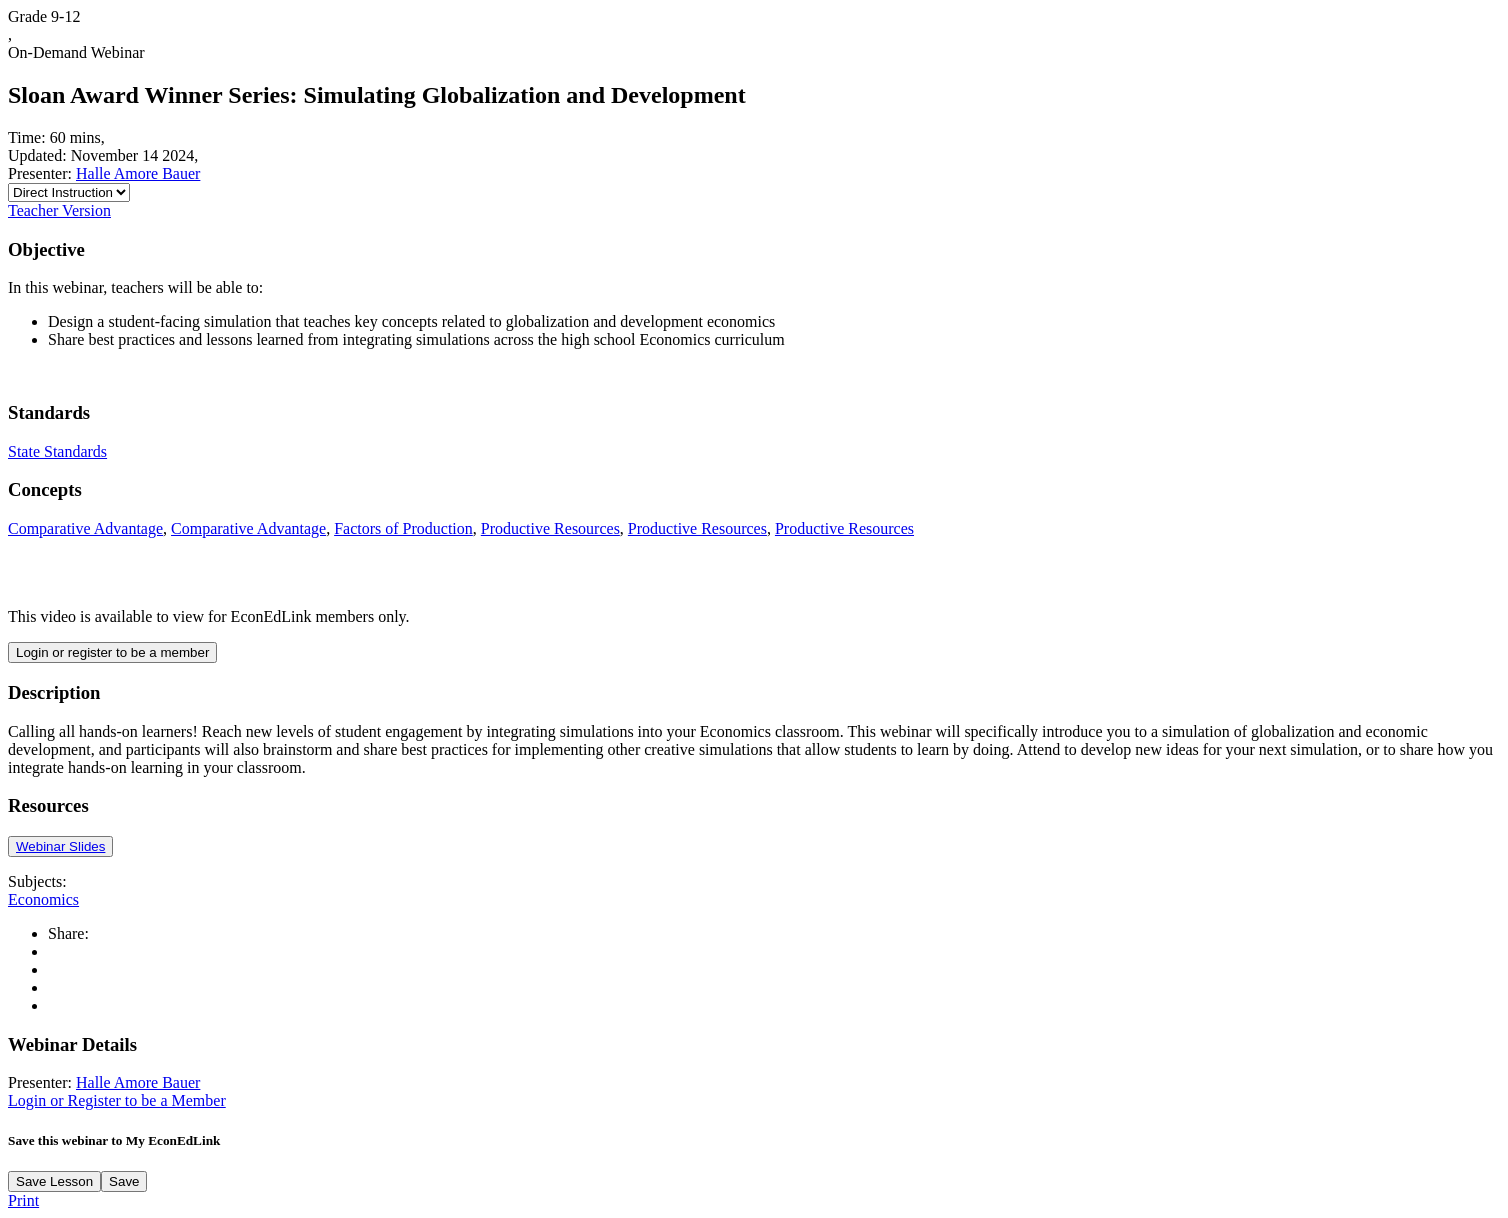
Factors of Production (403, 528)
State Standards (57, 451)
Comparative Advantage (85, 528)
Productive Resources (550, 528)
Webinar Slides (60, 846)
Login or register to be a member (112, 652)
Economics (43, 899)
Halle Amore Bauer (138, 173)
